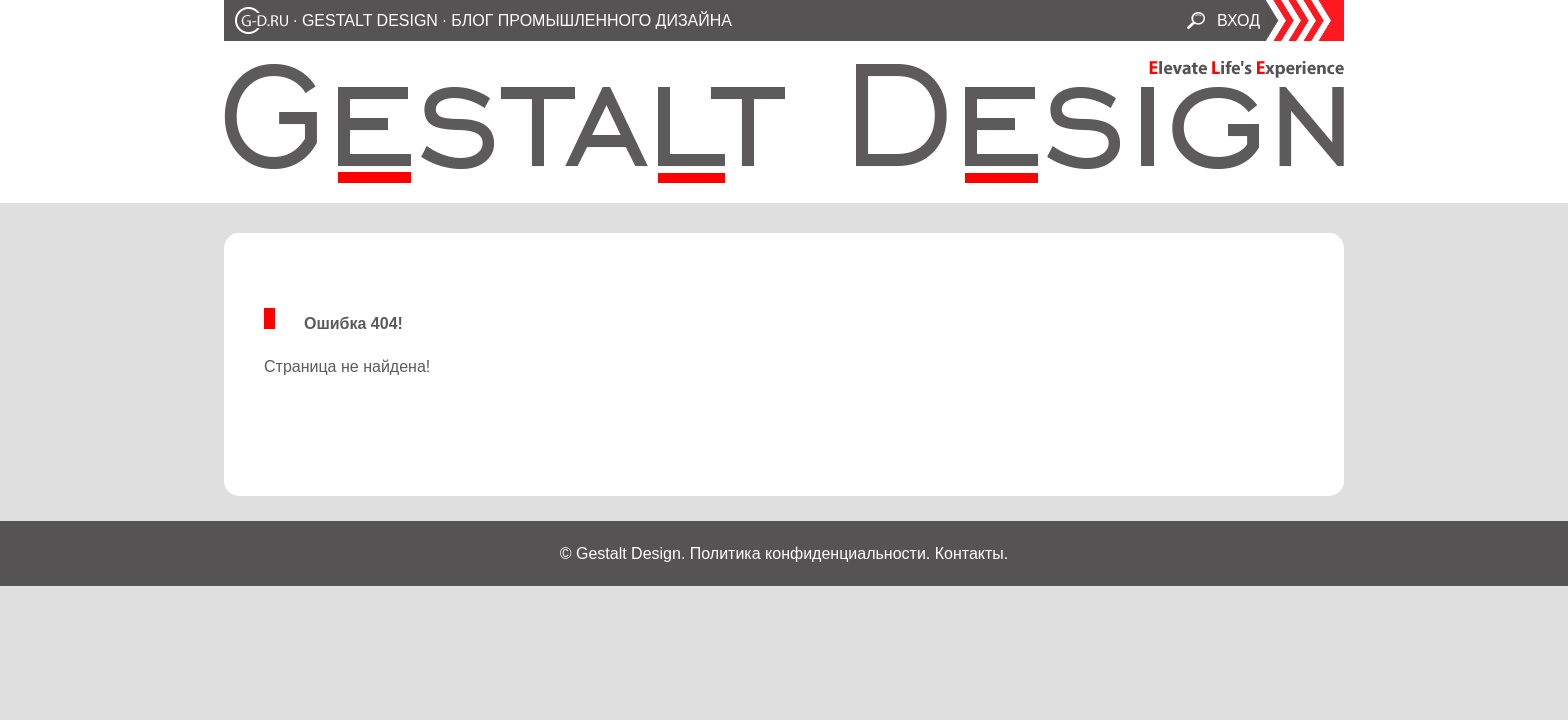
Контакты (969, 553)
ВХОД (1238, 20)
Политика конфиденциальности (808, 553)
